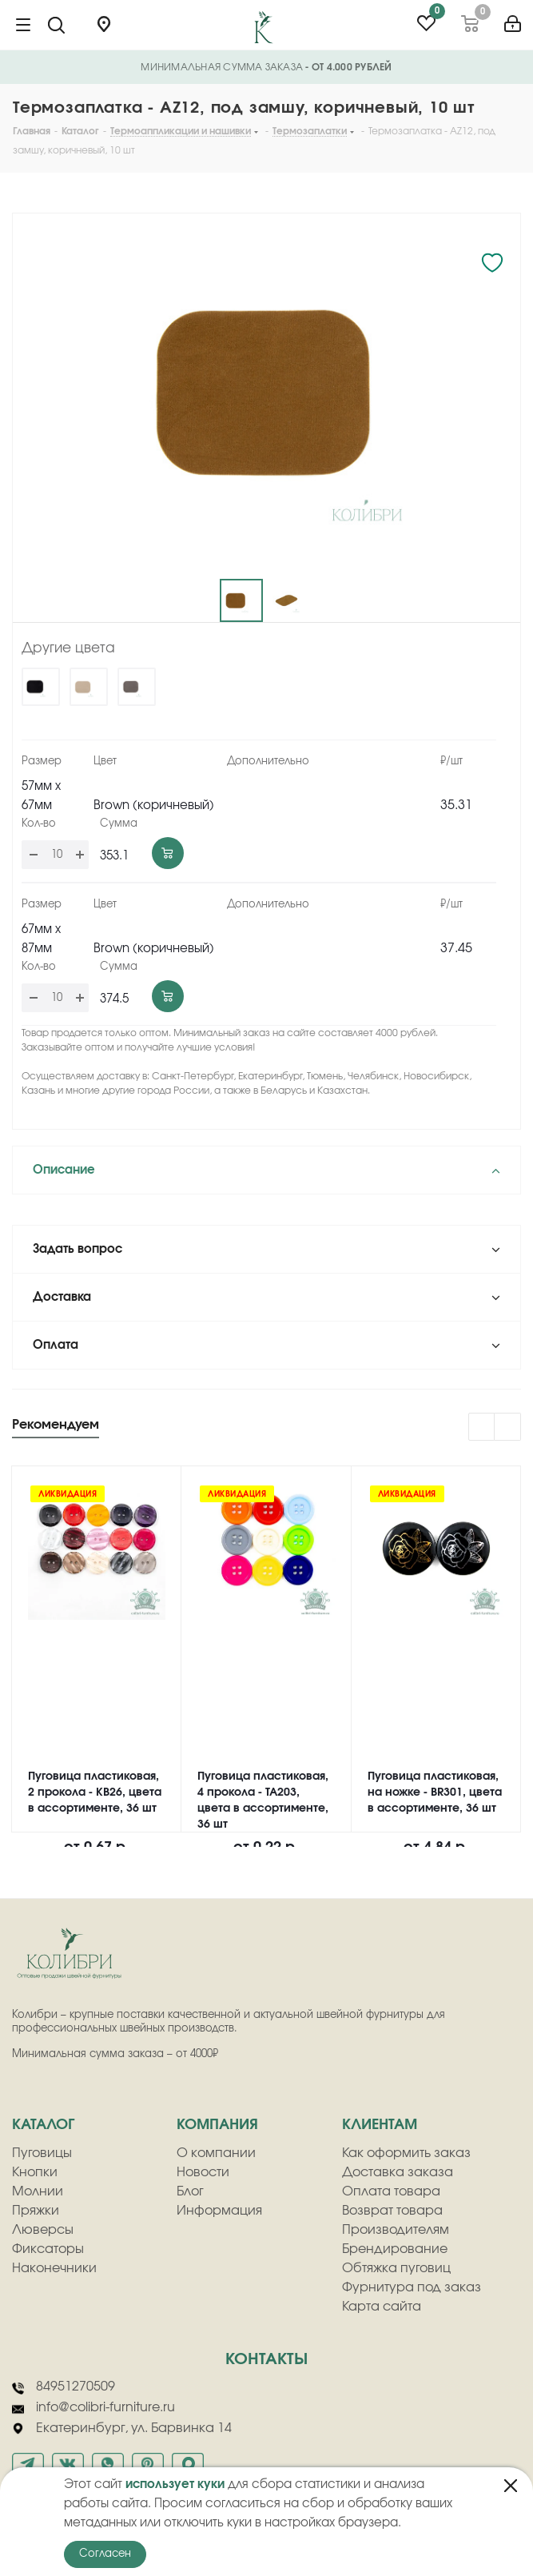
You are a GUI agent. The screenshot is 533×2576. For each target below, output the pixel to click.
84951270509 (63, 2387)
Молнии (37, 2191)
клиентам (379, 2125)
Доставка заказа (397, 2172)
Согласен (105, 2554)
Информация (219, 2210)
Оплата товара (391, 2191)
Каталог (43, 2125)
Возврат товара (392, 2210)
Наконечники (54, 2268)
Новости (203, 2172)
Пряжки (35, 2210)
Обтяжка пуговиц (396, 2268)
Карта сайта (381, 2306)
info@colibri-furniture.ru (93, 2408)
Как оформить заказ (406, 2153)
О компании (216, 2153)
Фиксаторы (48, 2249)
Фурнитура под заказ (411, 2287)
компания (217, 2125)
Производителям (395, 2229)
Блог (190, 2191)
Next (508, 1428)
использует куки (175, 2484)
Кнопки (35, 2172)
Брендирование (394, 2249)
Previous (482, 1428)
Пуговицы (42, 2153)
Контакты (266, 2359)
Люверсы (43, 2229)
